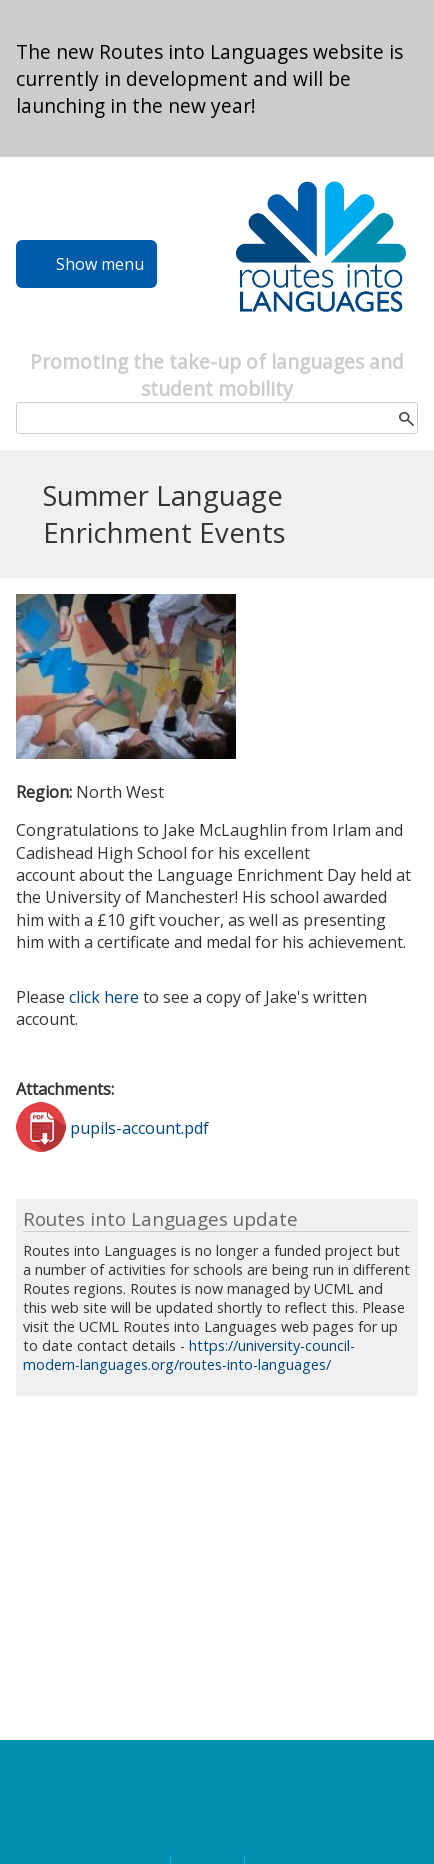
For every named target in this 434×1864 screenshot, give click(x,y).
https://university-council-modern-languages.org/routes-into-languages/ (189, 1355)
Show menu (100, 264)
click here (106, 997)
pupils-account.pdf (139, 1127)
